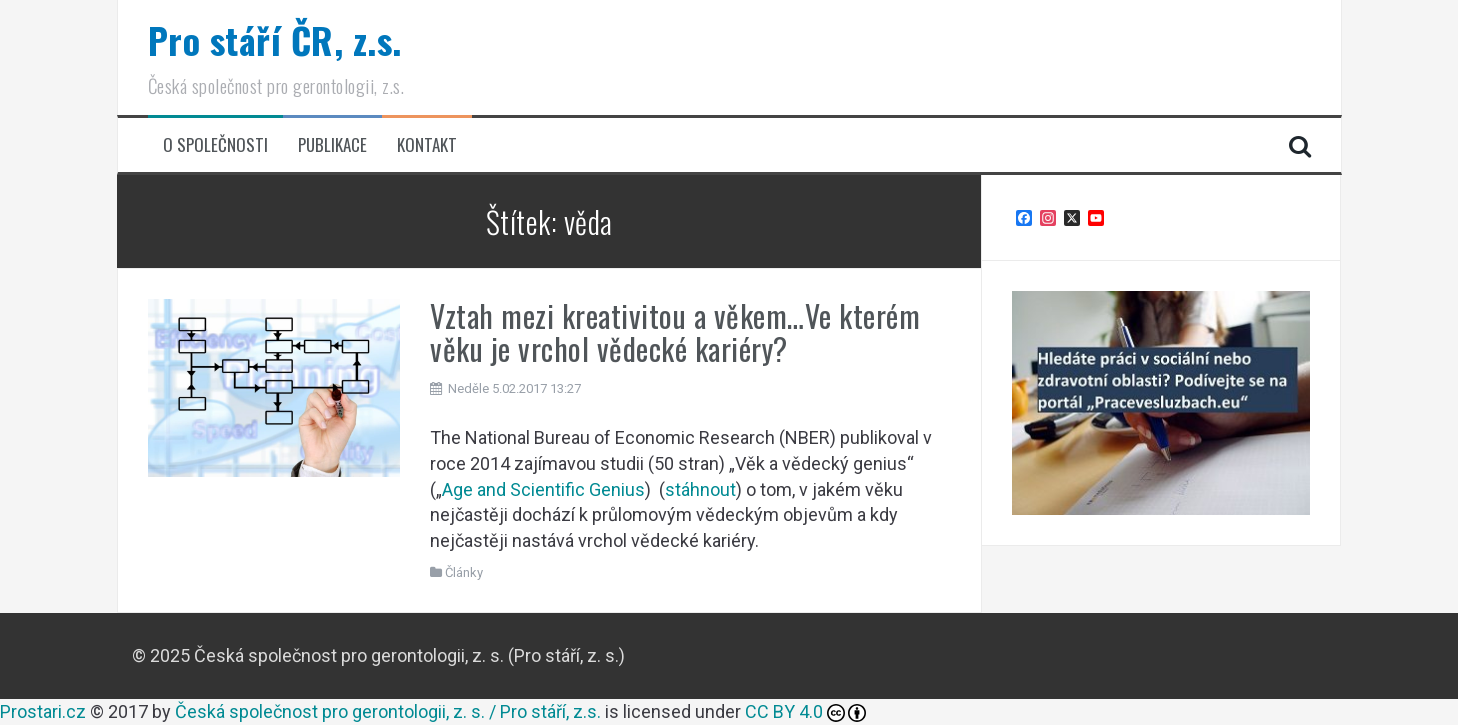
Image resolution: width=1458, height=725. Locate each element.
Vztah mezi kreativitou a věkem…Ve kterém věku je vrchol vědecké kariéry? (675, 332)
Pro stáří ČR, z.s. (275, 39)
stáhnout (700, 489)
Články (464, 572)
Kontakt (427, 145)
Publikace (332, 145)
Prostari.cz (43, 711)
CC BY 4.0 (784, 711)
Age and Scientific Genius (543, 489)
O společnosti (215, 145)
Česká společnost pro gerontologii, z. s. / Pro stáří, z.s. (388, 711)
